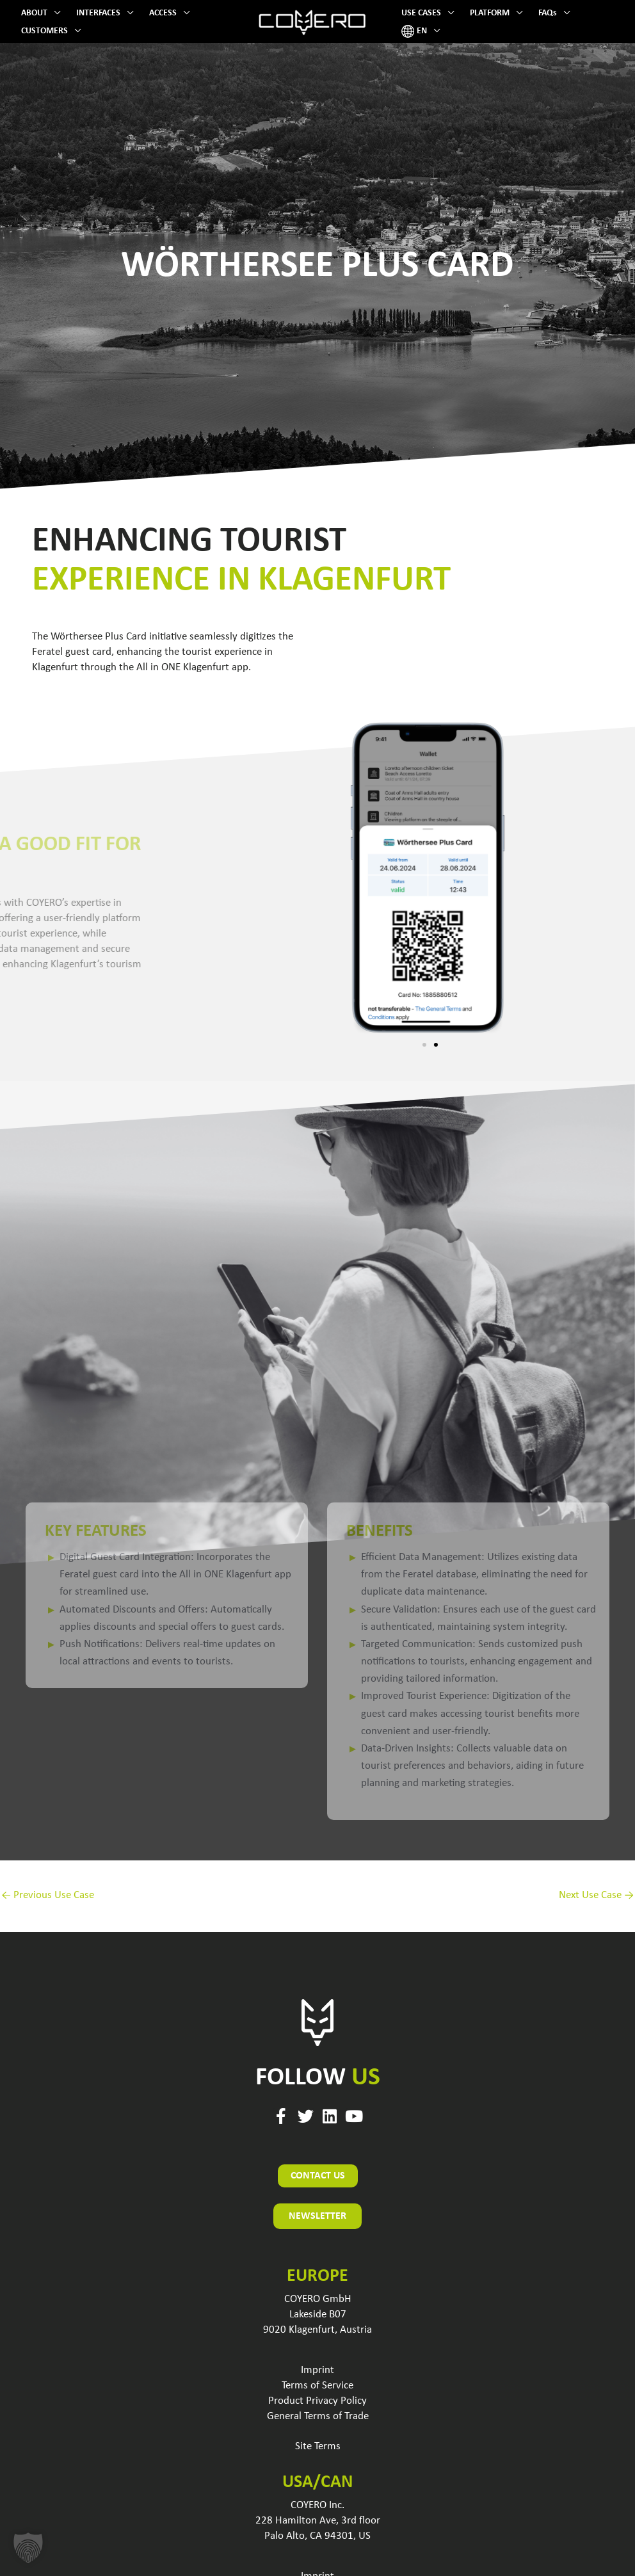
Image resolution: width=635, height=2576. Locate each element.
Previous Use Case (47, 1895)
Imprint (317, 2370)
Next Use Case (596, 1895)
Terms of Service (317, 2385)
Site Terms (318, 2446)
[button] (53, 13)
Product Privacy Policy (317, 2400)
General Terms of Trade (318, 2416)
